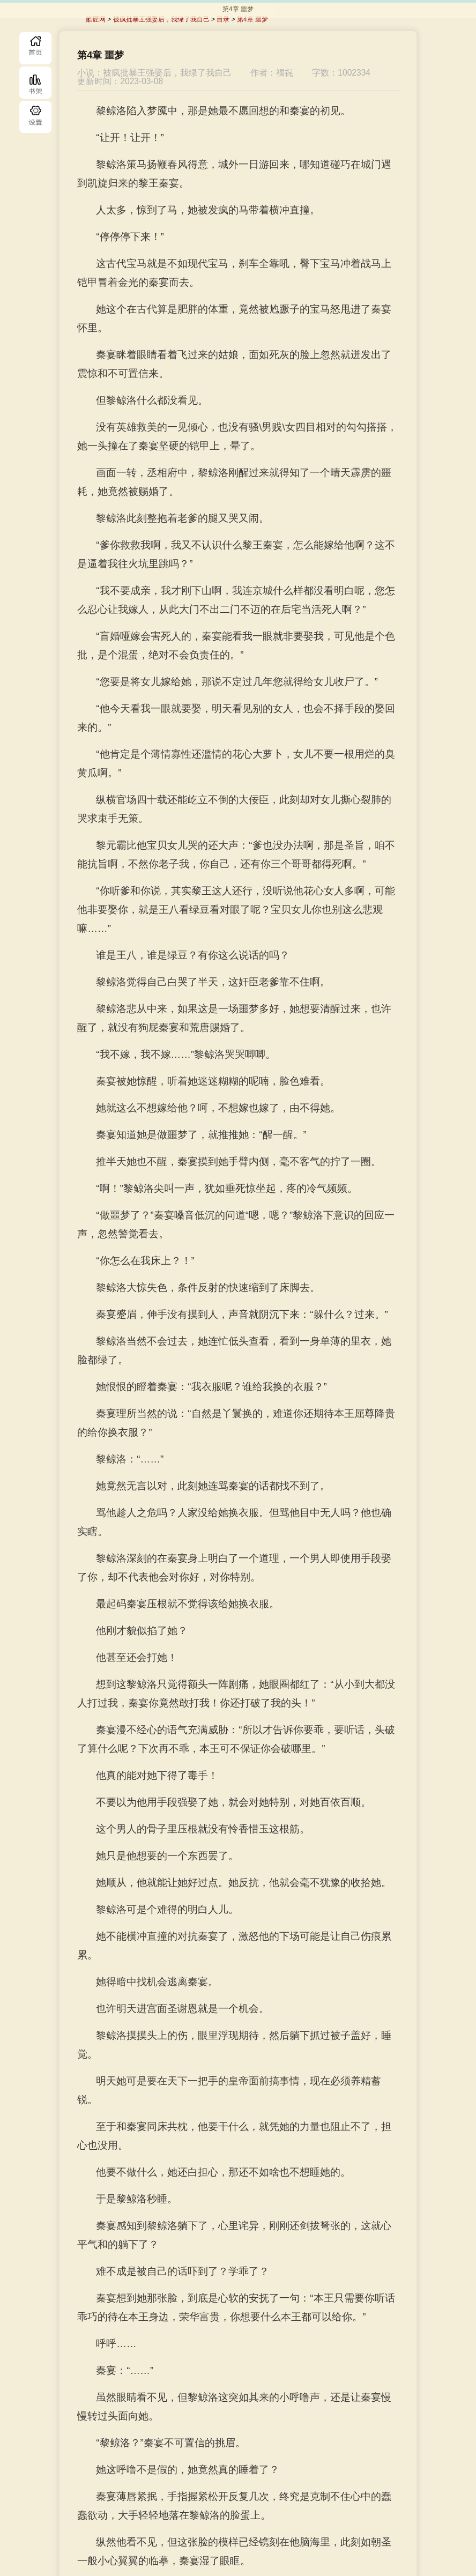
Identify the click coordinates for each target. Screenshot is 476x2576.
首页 (35, 48)
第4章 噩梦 (252, 19)
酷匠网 (96, 19)
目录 (35, 117)
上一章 (172, 2520)
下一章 (291, 2520)
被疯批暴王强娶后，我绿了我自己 (161, 19)
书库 (35, 82)
